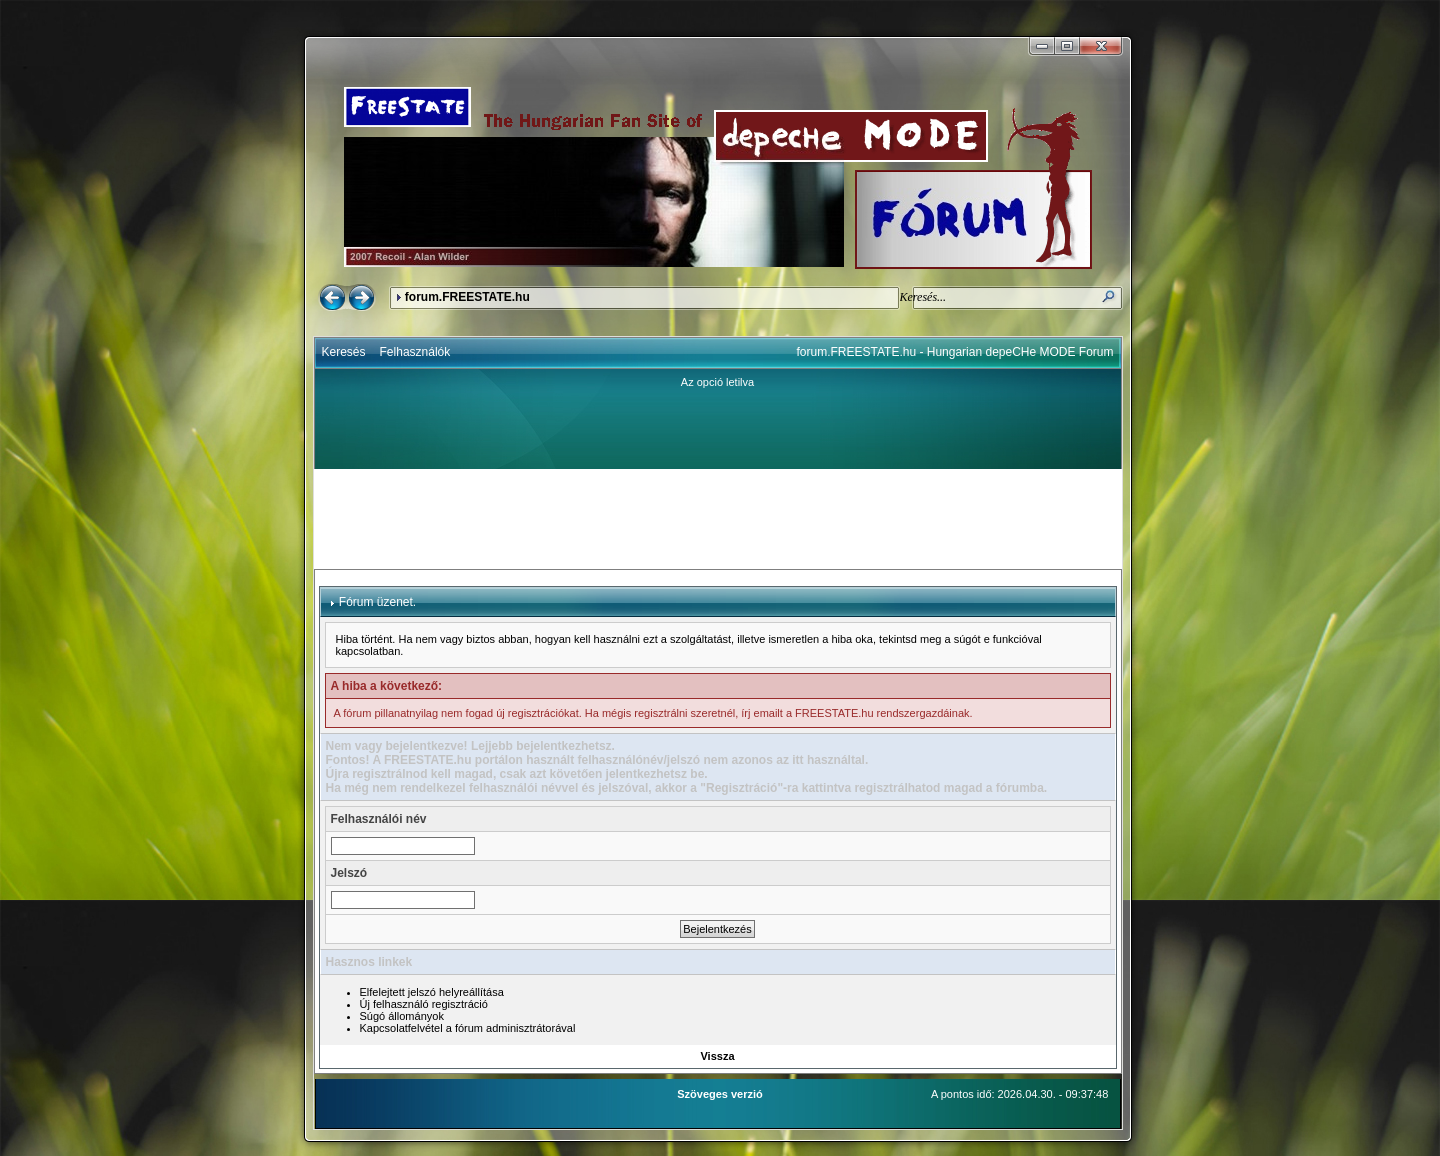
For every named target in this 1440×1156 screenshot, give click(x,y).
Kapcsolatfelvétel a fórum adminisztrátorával (468, 1028)
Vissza (717, 1056)
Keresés (344, 352)
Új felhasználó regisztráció (424, 1004)
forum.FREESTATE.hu (467, 297)
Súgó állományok (402, 1016)
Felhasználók (415, 352)
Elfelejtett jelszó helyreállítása (432, 992)
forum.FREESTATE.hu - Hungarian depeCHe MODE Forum (955, 352)
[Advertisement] (718, 519)
